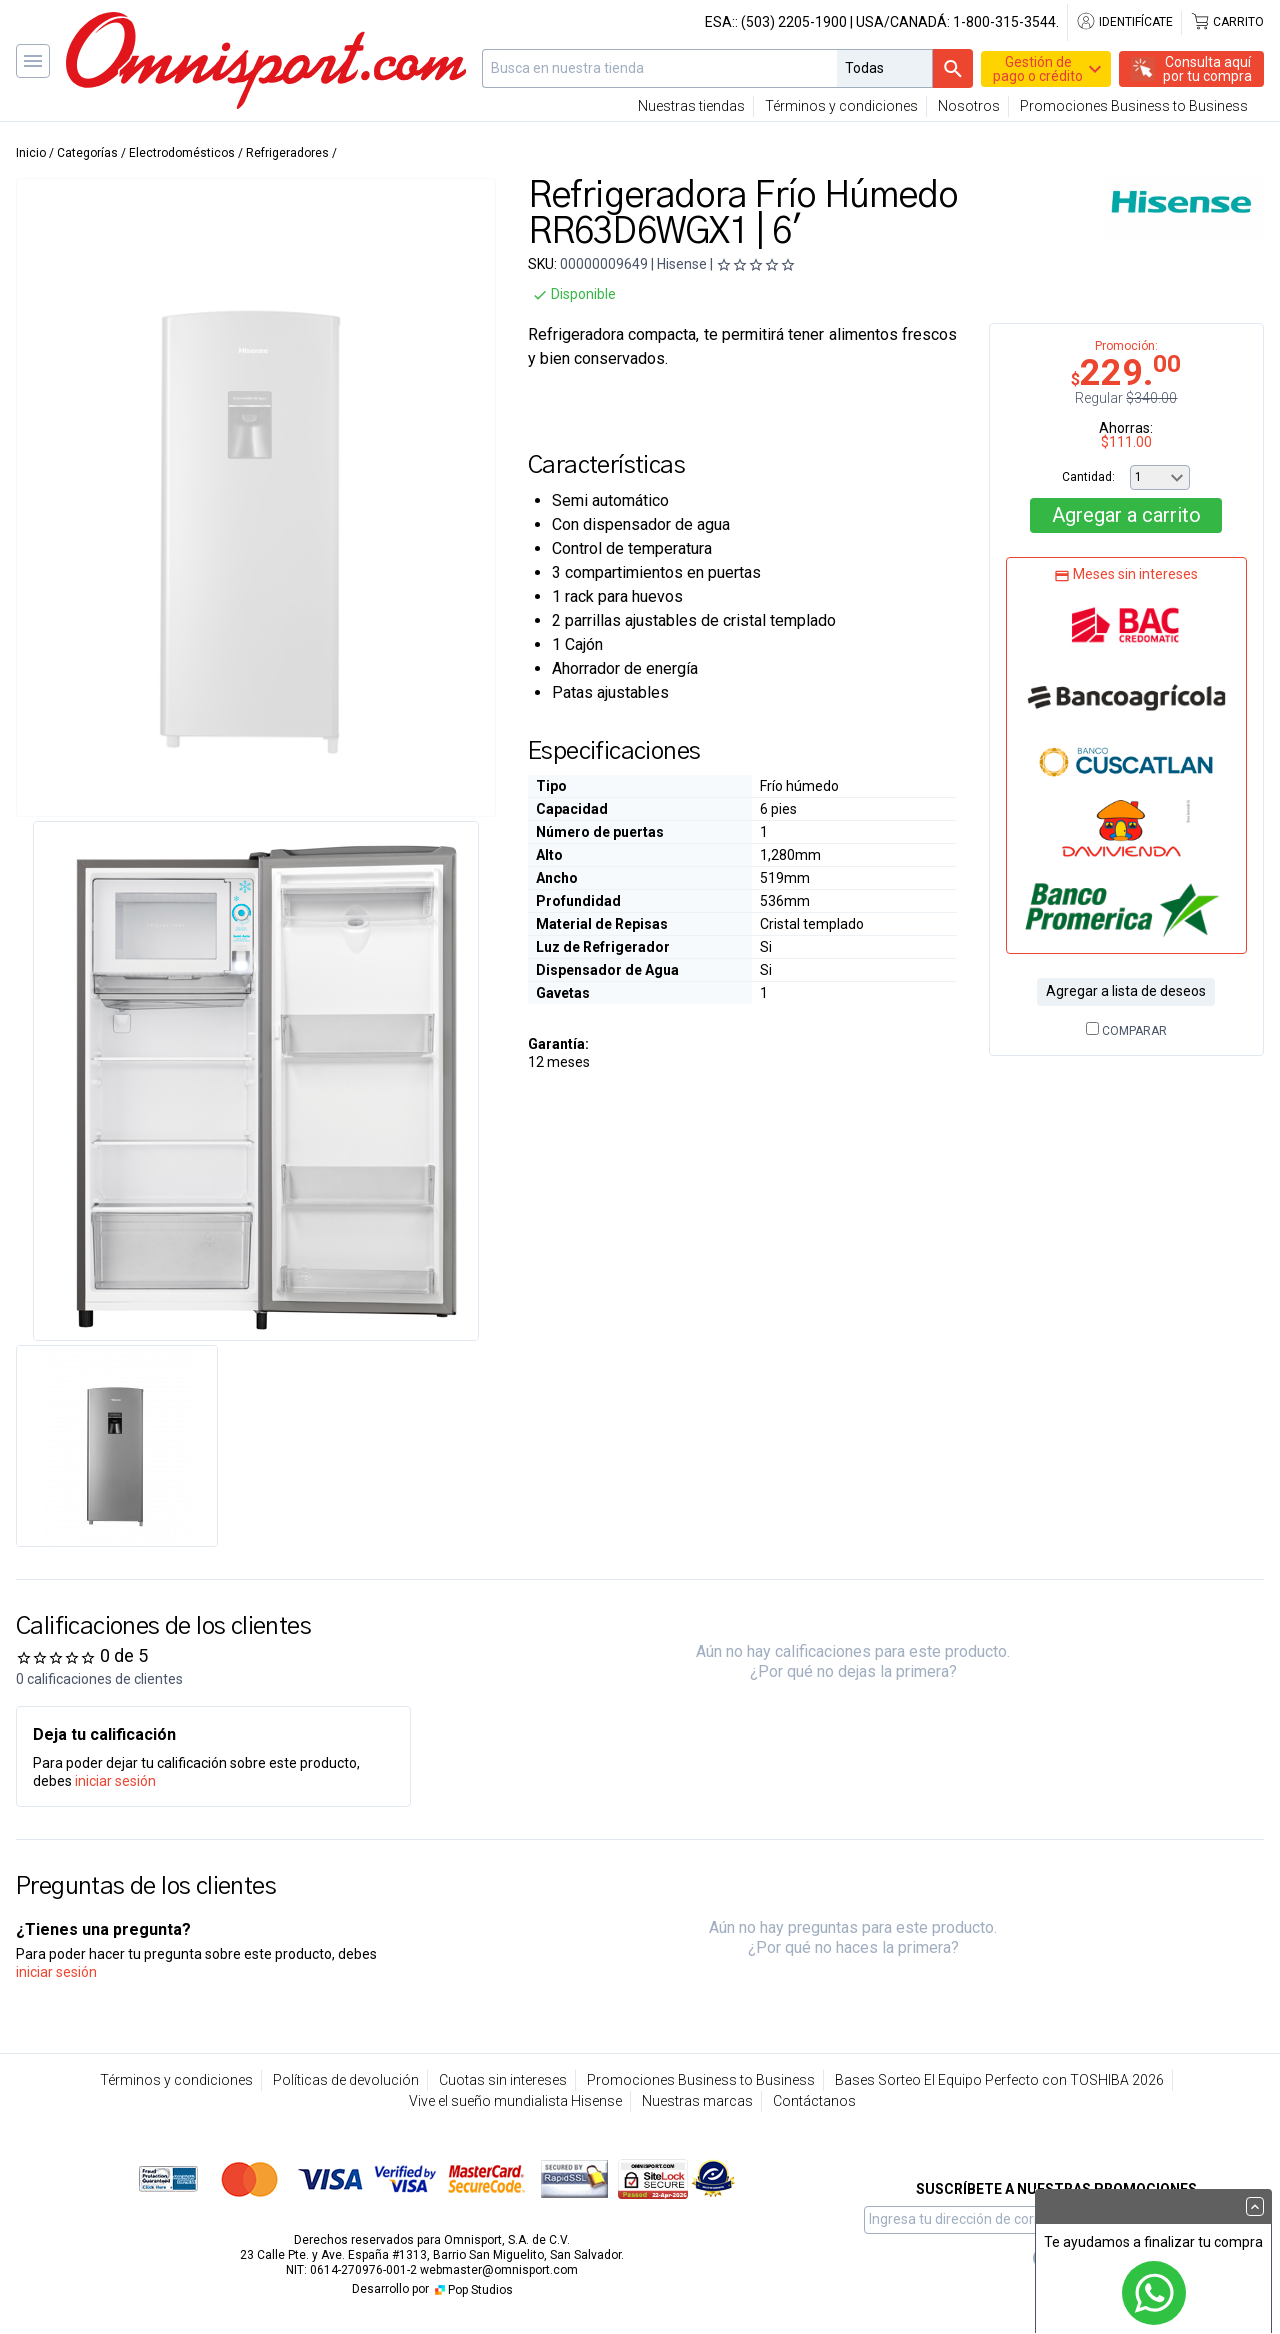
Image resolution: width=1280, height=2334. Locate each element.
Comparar (1126, 1031)
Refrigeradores (287, 153)
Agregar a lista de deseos (1126, 991)
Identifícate (1124, 22)
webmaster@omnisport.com (499, 2270)
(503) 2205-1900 (794, 22)
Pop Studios (472, 2290)
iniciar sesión (115, 1781)
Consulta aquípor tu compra (1207, 69)
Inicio (31, 153)
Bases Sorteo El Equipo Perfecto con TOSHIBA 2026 (999, 2080)
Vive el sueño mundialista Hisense (515, 2101)
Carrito (1227, 22)
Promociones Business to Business (1134, 106)
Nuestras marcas (697, 2101)
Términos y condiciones (841, 106)
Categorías (87, 153)
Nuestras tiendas (691, 106)
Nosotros (969, 106)
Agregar (1126, 515)
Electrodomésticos (182, 153)
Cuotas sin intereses (503, 2080)
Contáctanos (814, 2101)
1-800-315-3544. (1006, 22)
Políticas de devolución (346, 2080)
